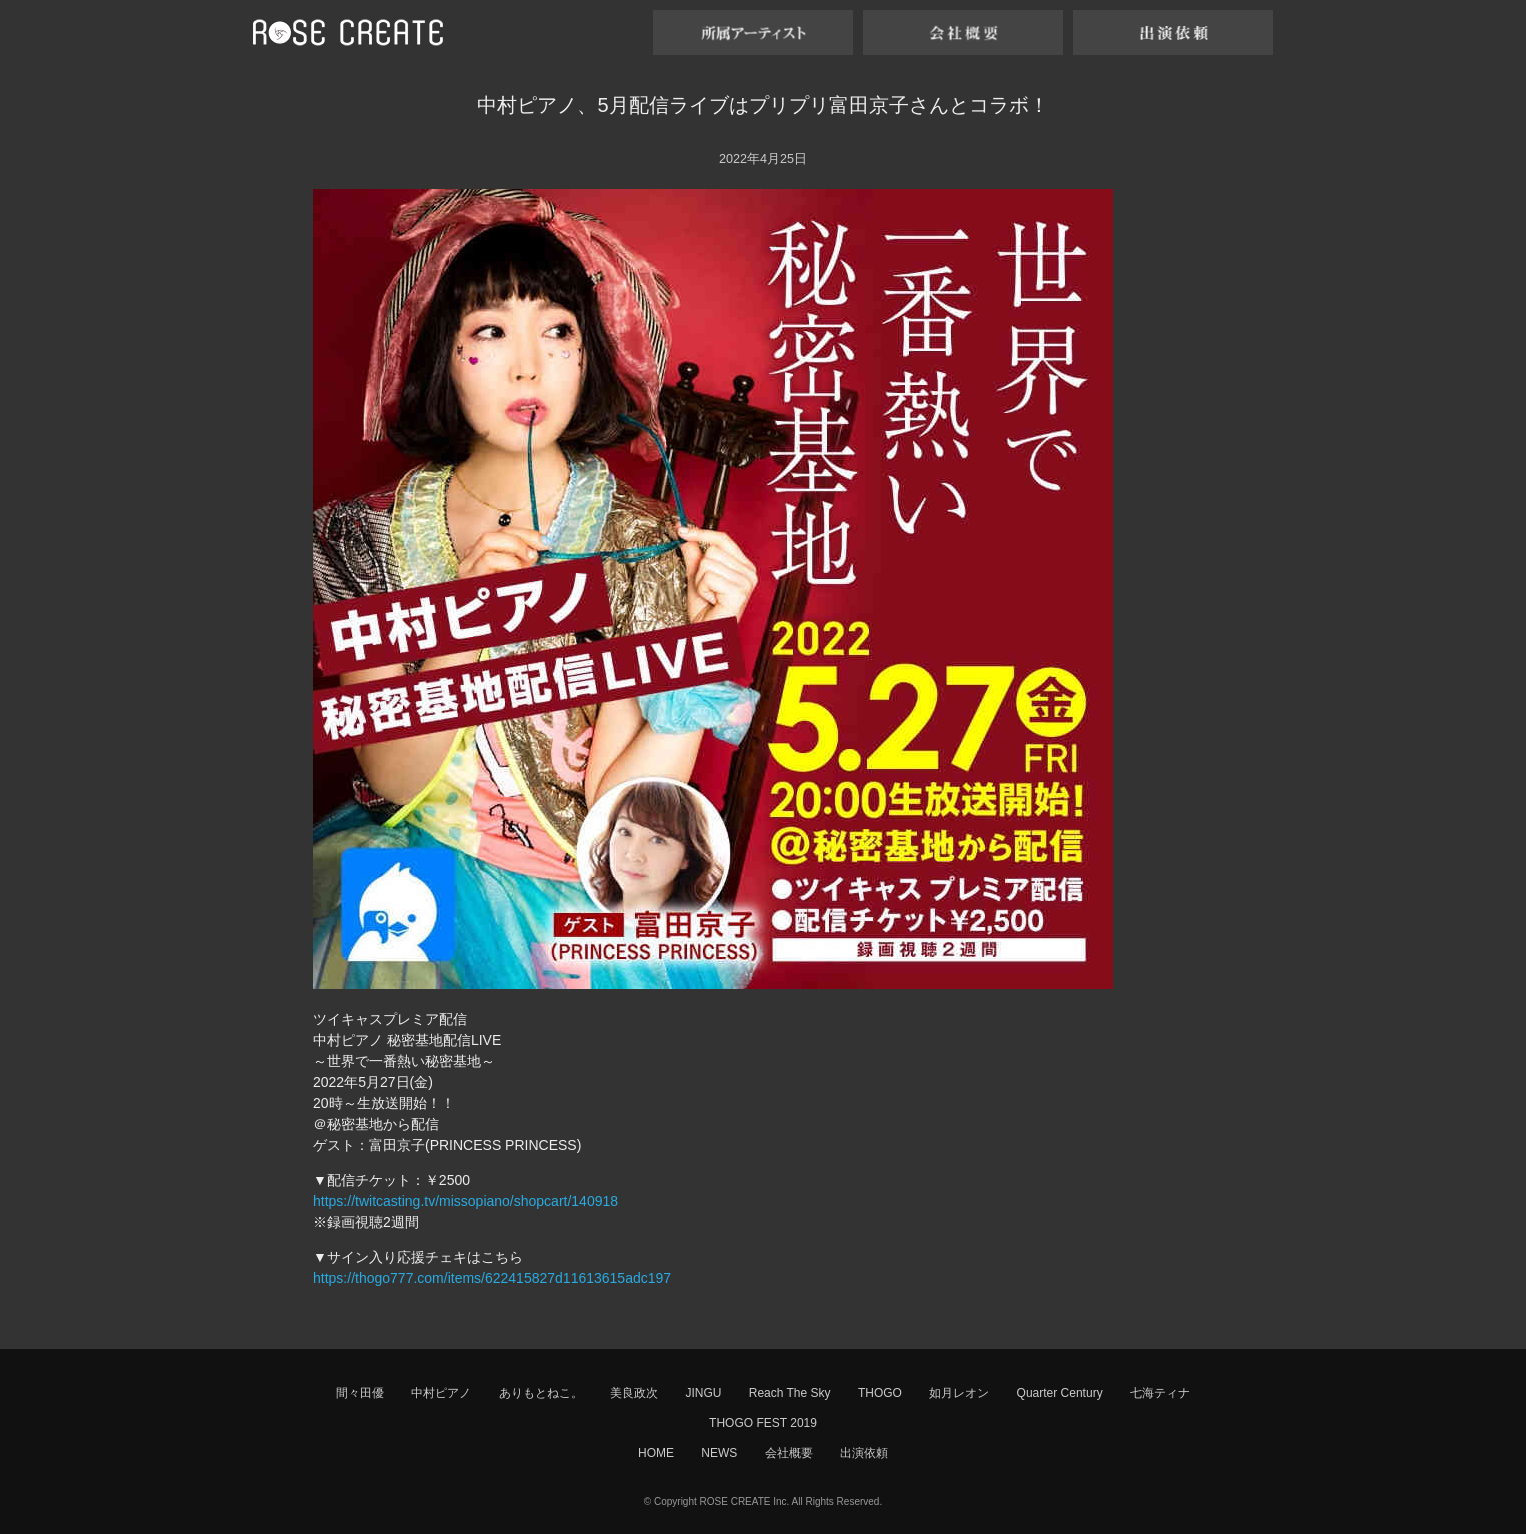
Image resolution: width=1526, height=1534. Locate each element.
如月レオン (959, 1393)
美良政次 (634, 1393)
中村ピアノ (441, 1393)
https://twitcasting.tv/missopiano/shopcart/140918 (465, 1201)
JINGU (703, 1393)
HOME (656, 1453)
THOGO (880, 1393)
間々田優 (360, 1393)
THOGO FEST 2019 (763, 1423)
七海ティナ (1160, 1393)
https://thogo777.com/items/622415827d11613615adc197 (492, 1278)
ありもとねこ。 (541, 1393)
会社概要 (789, 1453)
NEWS (719, 1453)
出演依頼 (864, 1453)
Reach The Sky (790, 1393)
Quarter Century (1060, 1393)
